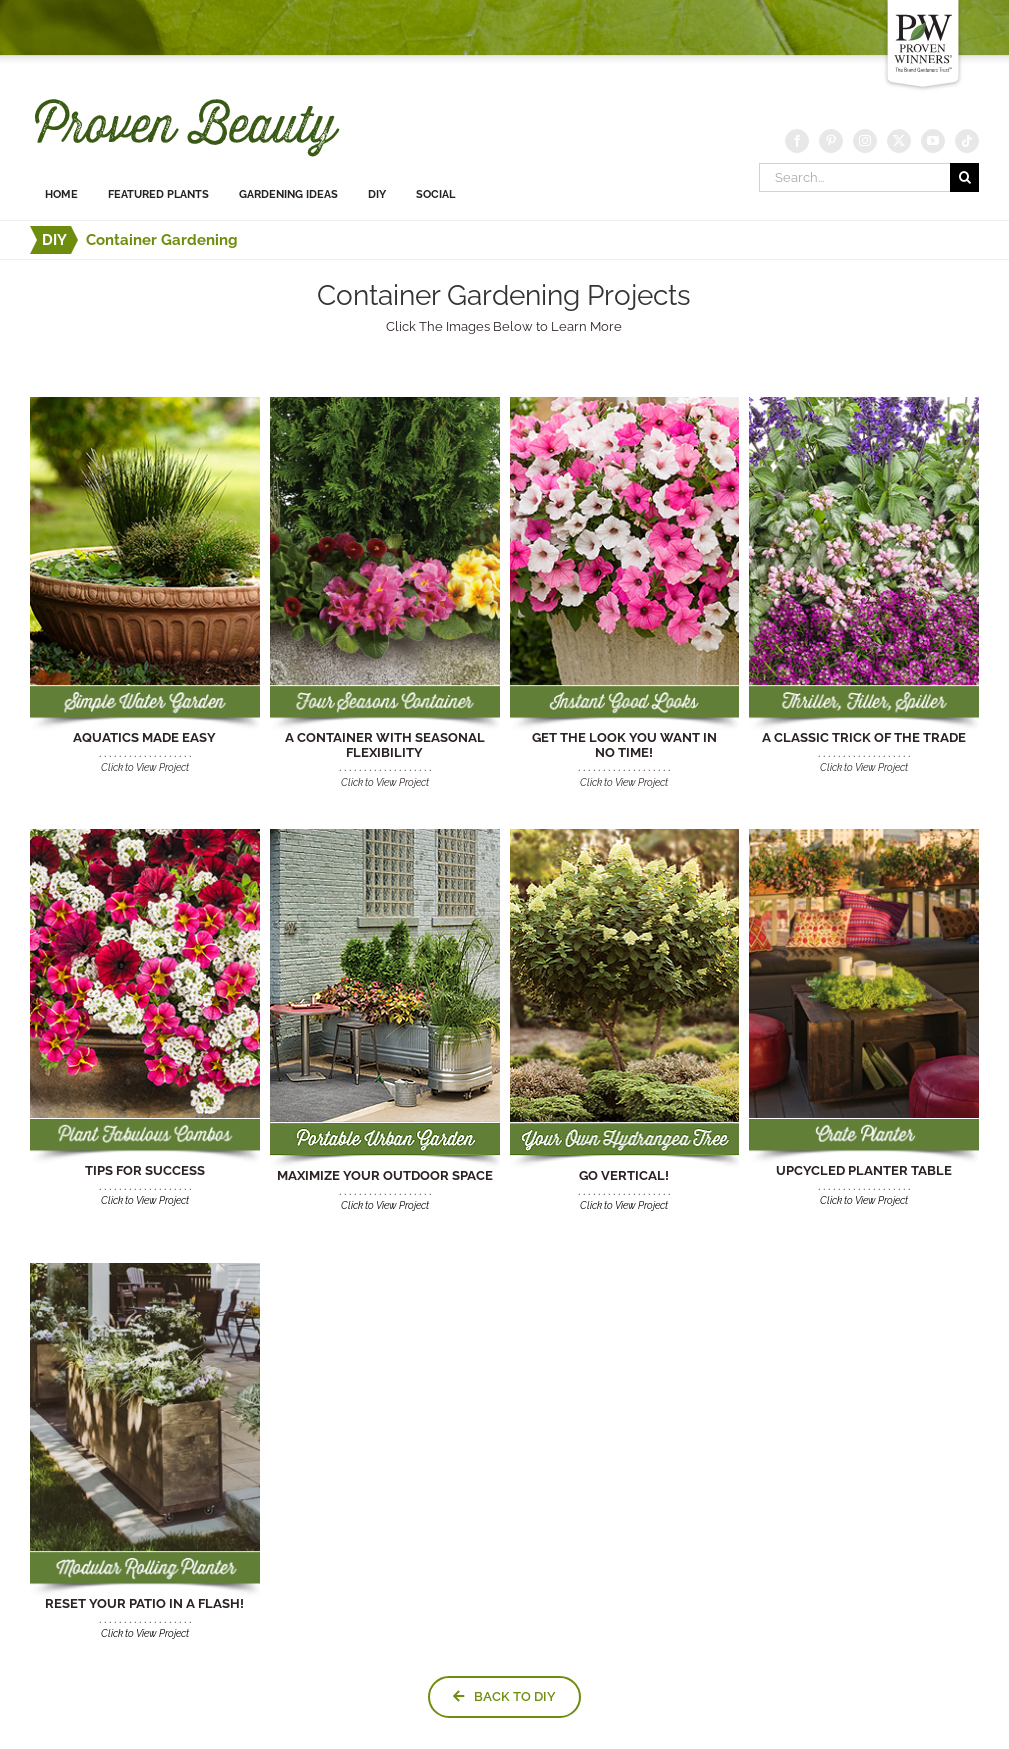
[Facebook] (797, 141)
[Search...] (854, 177)
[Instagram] (865, 141)
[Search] (964, 177)
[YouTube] (933, 141)
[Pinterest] (831, 141)
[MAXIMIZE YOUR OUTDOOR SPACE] (385, 835)
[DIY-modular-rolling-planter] (145, 1269)
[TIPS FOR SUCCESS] (145, 835)
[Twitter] (899, 141)
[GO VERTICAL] (625, 835)
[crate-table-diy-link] (864, 835)
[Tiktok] (967, 141)
